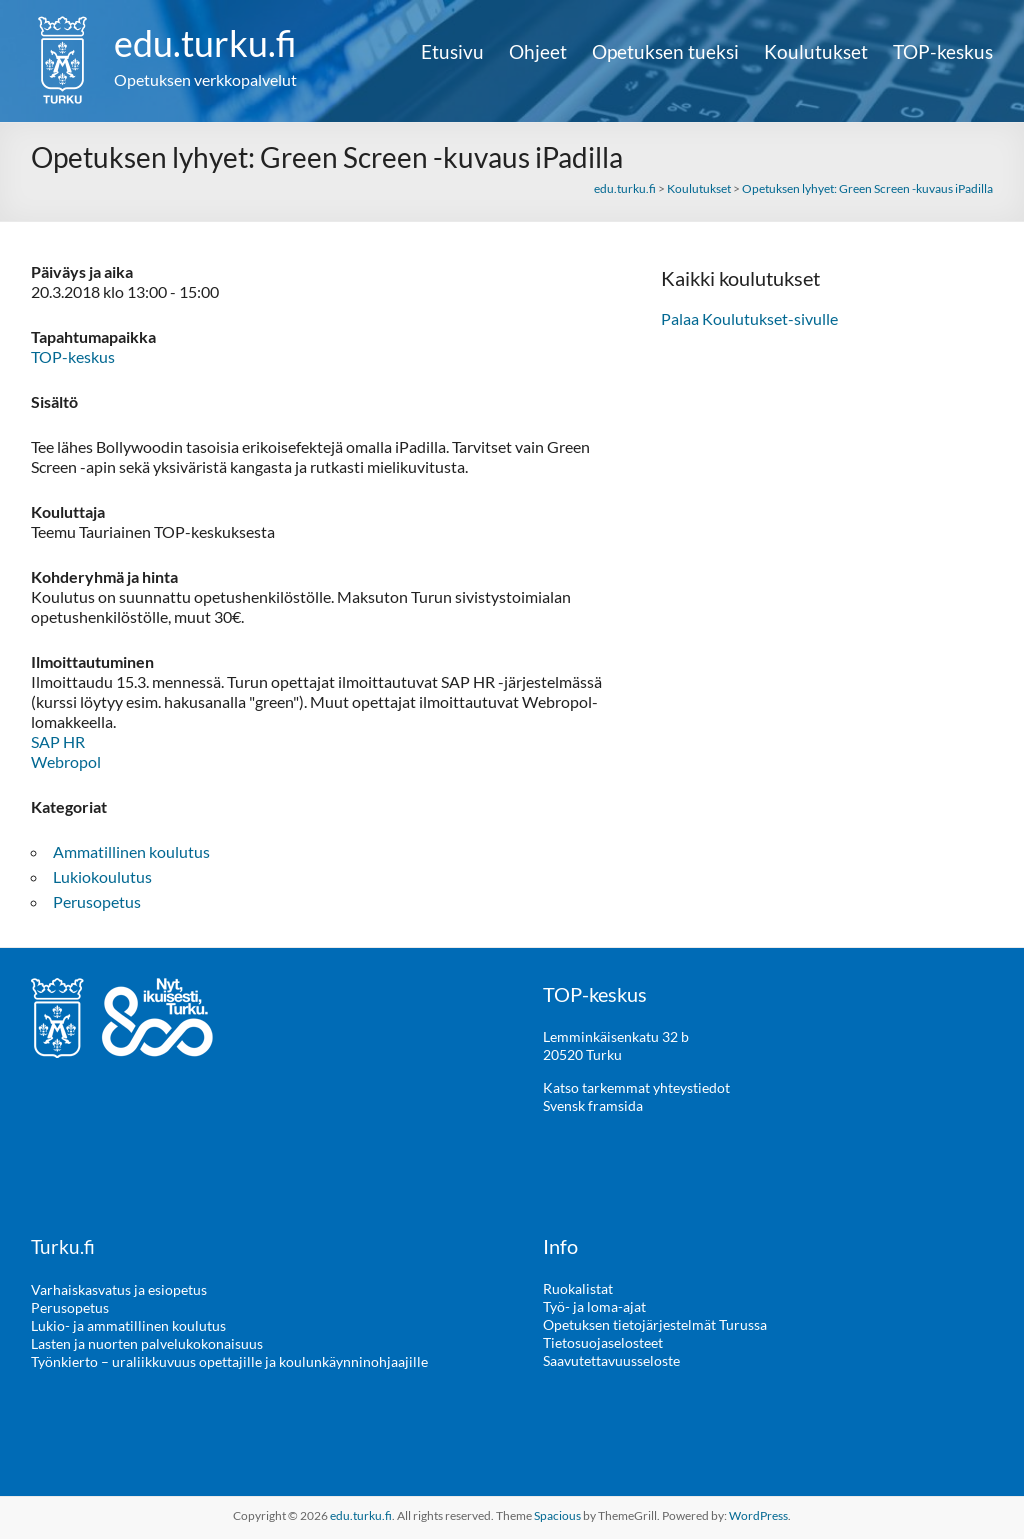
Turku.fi (63, 1246)
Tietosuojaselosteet (603, 1342)
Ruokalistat (578, 1288)
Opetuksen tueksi (665, 52)
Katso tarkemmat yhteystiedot (636, 1087)
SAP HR (58, 741)
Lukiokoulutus (102, 876)
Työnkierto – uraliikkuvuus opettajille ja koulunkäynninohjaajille (229, 1360)
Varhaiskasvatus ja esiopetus (119, 1288)
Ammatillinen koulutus (131, 851)
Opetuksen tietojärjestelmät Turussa (655, 1324)
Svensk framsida (593, 1105)
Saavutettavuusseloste (611, 1360)
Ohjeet (538, 52)
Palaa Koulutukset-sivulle (749, 318)
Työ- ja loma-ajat (594, 1306)
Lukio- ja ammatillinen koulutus (128, 1324)
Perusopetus (97, 901)
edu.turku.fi (205, 43)
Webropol (66, 761)
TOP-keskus (943, 52)
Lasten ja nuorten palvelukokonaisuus (147, 1342)
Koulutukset (816, 52)
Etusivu (452, 52)
